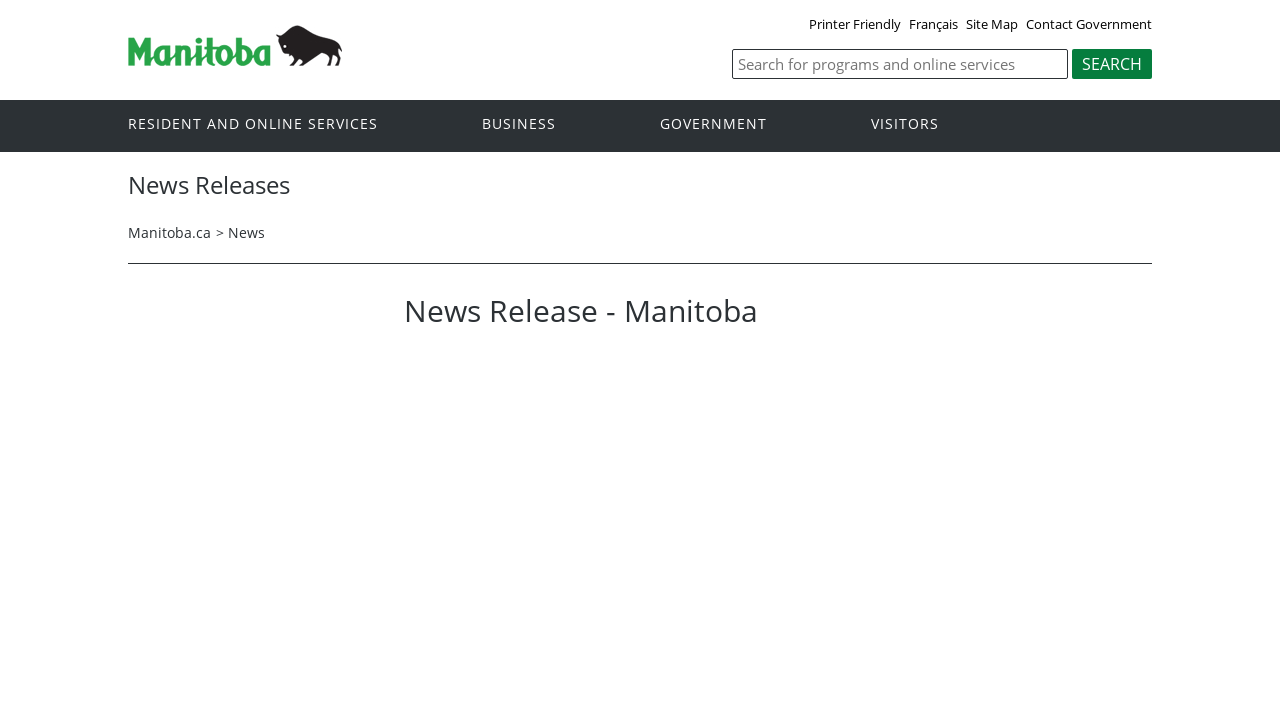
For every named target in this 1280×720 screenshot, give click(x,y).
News (246, 232)
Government (713, 124)
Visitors (905, 124)
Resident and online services (253, 124)
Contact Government (1089, 24)
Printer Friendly (855, 24)
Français (933, 24)
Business (519, 124)
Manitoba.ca (169, 232)
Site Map (992, 24)
